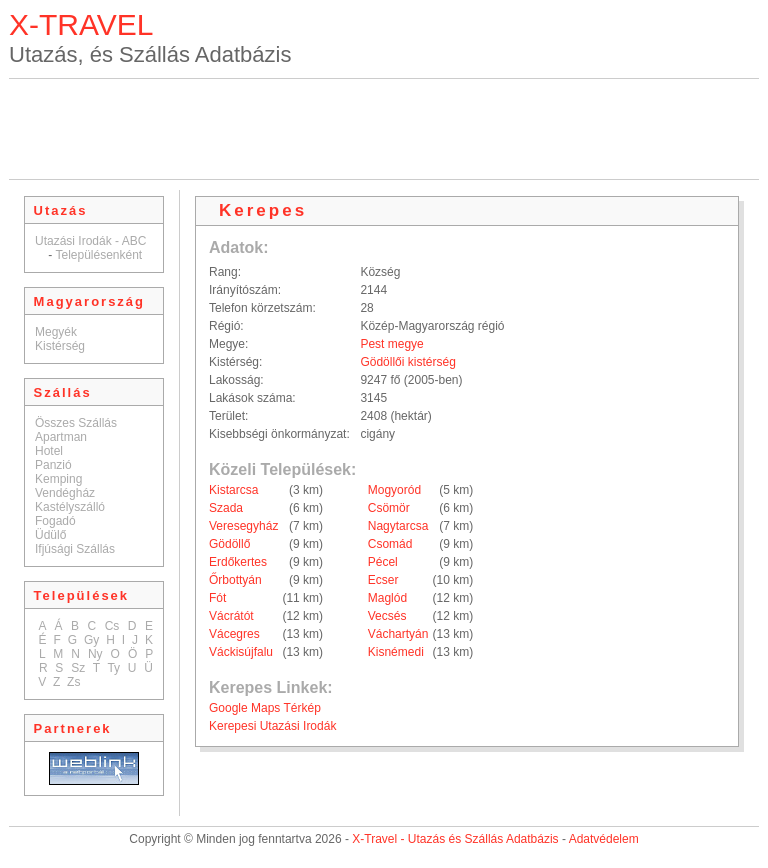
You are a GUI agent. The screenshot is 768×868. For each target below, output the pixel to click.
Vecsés (387, 616)
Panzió (53, 465)
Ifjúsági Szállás (75, 549)
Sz (78, 668)
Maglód (387, 598)
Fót (217, 598)
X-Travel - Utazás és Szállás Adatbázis (455, 839)
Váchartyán (398, 634)
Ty (113, 668)
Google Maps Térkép (265, 708)
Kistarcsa (233, 490)
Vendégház (65, 493)
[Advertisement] (384, 129)
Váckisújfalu (241, 652)
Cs (112, 626)
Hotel (49, 451)
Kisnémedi (396, 652)
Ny (95, 654)
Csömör (389, 508)
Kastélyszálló (70, 507)
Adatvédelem (604, 839)
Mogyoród (394, 490)
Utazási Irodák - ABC (90, 241)
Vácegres (234, 634)
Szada (226, 508)
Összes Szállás (76, 423)
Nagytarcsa (398, 526)
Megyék (56, 332)
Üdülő (50, 535)
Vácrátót (231, 616)
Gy (91, 640)
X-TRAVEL (81, 24)
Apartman (61, 437)
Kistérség (60, 346)
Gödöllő (229, 544)
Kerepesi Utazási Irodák (272, 726)
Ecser (383, 580)
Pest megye (391, 344)
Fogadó (55, 521)
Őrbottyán (235, 580)
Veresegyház (243, 526)
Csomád (390, 544)
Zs (73, 682)
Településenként (98, 255)
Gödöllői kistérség (407, 362)
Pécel (383, 562)
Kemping (58, 479)
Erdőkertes (238, 562)
